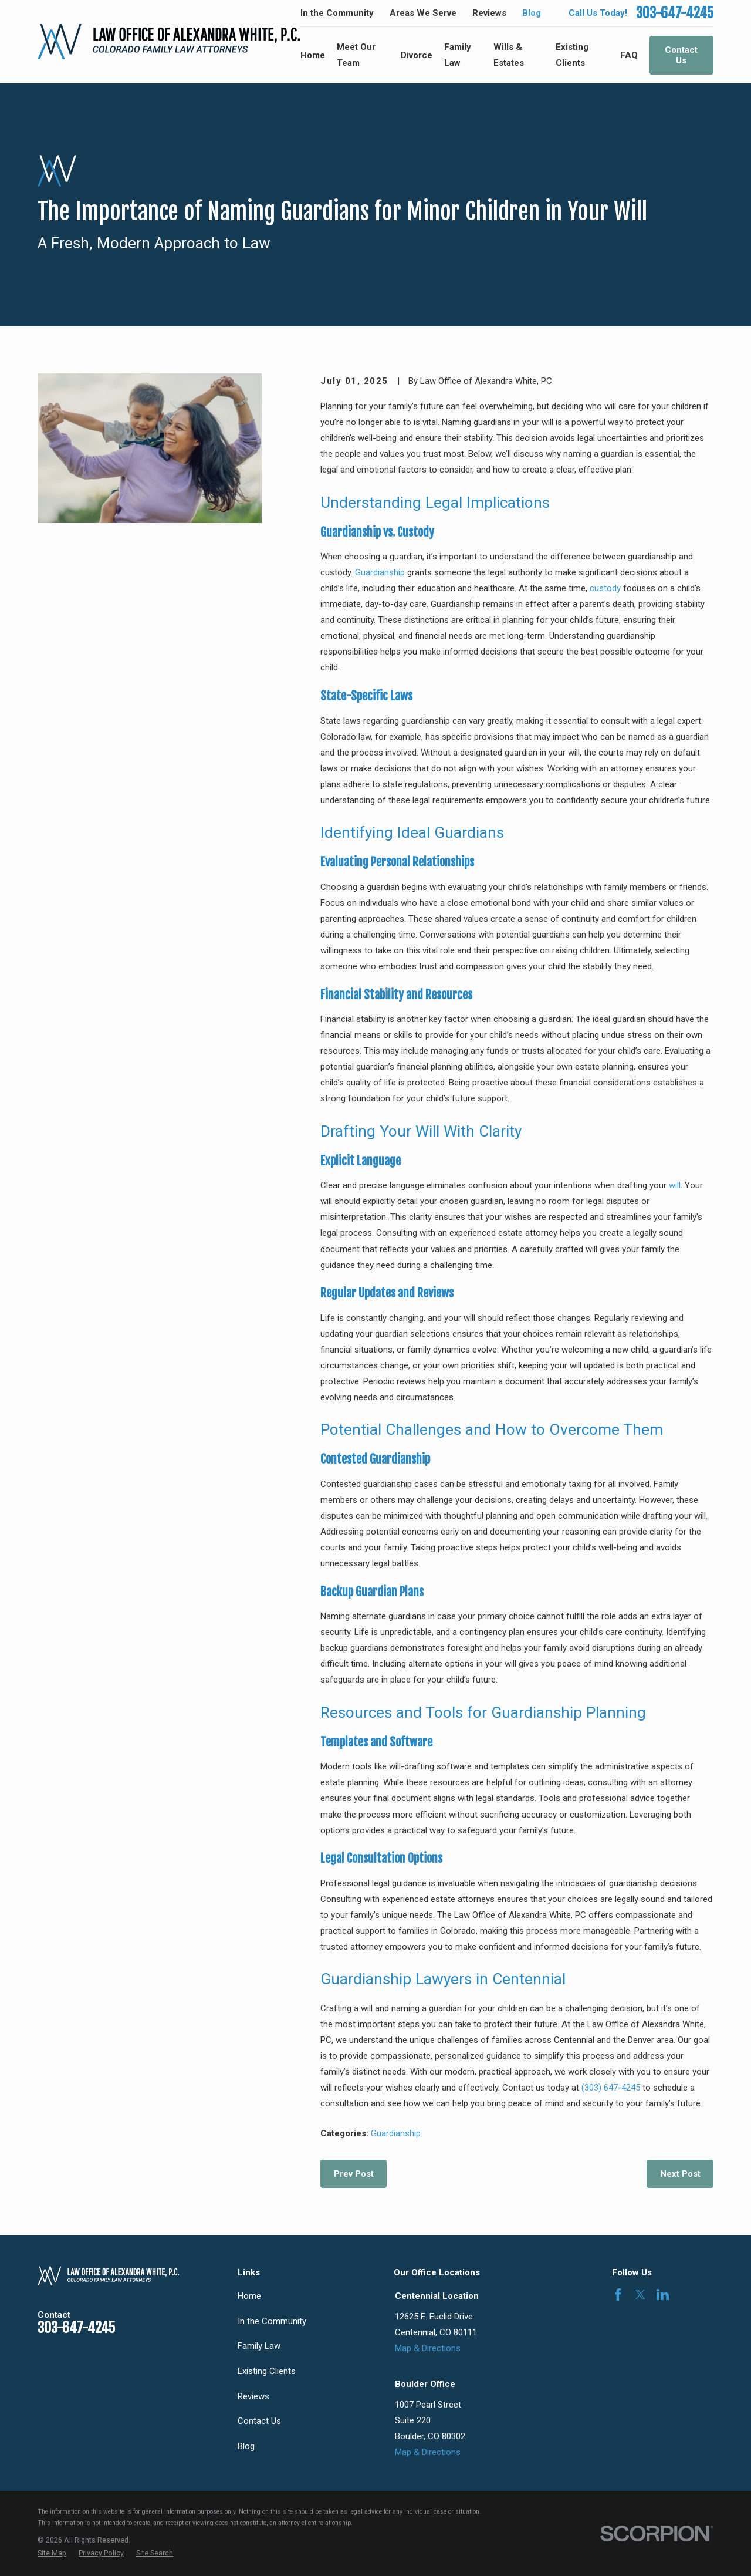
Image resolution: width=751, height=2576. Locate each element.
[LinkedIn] (663, 2294)
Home (249, 2296)
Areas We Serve (423, 13)
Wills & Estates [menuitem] (508, 55)
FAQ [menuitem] (629, 55)
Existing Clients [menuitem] (572, 55)
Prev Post (354, 2174)
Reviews (489, 13)
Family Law (259, 2346)
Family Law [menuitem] (457, 55)
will (675, 1185)
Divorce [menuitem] (416, 55)
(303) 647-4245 (610, 2087)
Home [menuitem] (312, 55)
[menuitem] (52, 2553)
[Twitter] (640, 2294)
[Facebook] (618, 2294)
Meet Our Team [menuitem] (356, 55)
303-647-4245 (674, 13)
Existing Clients (267, 2371)
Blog (531, 13)
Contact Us (681, 55)
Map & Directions (428, 2348)
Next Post (680, 2174)
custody (605, 588)
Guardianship (380, 572)
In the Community (337, 13)
